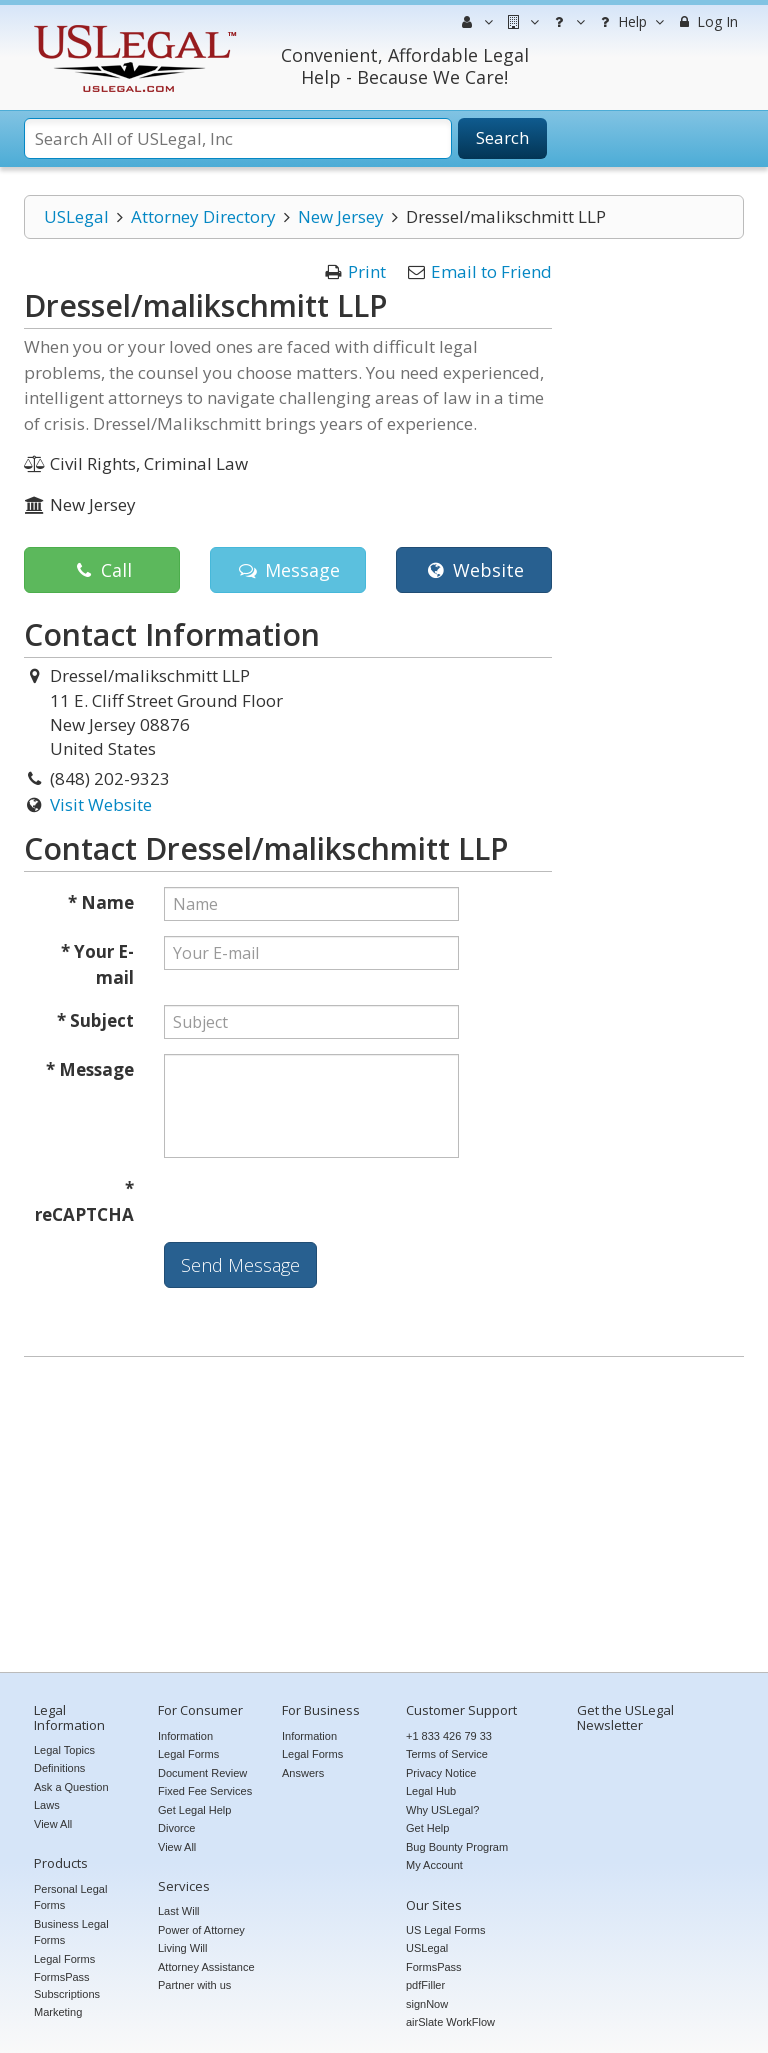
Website (473, 570)
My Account (434, 1865)
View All (53, 1824)
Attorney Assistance (206, 1967)
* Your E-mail (97, 964)
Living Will (183, 1948)
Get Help (427, 1828)
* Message (90, 1069)
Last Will (179, 1911)
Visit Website (101, 804)
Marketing (58, 2012)
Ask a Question (71, 1787)
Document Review (202, 1773)
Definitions (59, 1768)
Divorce (176, 1828)
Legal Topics (64, 1750)
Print (367, 271)
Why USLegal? (442, 1810)
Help (629, 22)
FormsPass (434, 1967)
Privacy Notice (441, 1773)
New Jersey (341, 216)
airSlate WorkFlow (450, 2022)
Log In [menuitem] (706, 21)
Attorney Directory (203, 216)
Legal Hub (431, 1791)
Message (287, 570)
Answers (303, 1773)
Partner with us (194, 1985)
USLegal (76, 216)
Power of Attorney (201, 1930)
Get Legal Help (194, 1810)
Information (185, 1736)
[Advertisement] (384, 1517)
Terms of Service (447, 1754)
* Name (101, 902)
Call (101, 570)
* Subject (95, 1020)
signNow (427, 2004)
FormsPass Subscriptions (67, 1985)
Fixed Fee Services (205, 1791)
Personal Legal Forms (70, 1897)
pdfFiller (425, 1985)
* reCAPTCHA (84, 1201)
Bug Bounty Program (457, 1847)
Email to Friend (491, 271)
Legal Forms (64, 1959)
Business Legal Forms (71, 1932)
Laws (47, 1805)
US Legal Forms (445, 1930)
